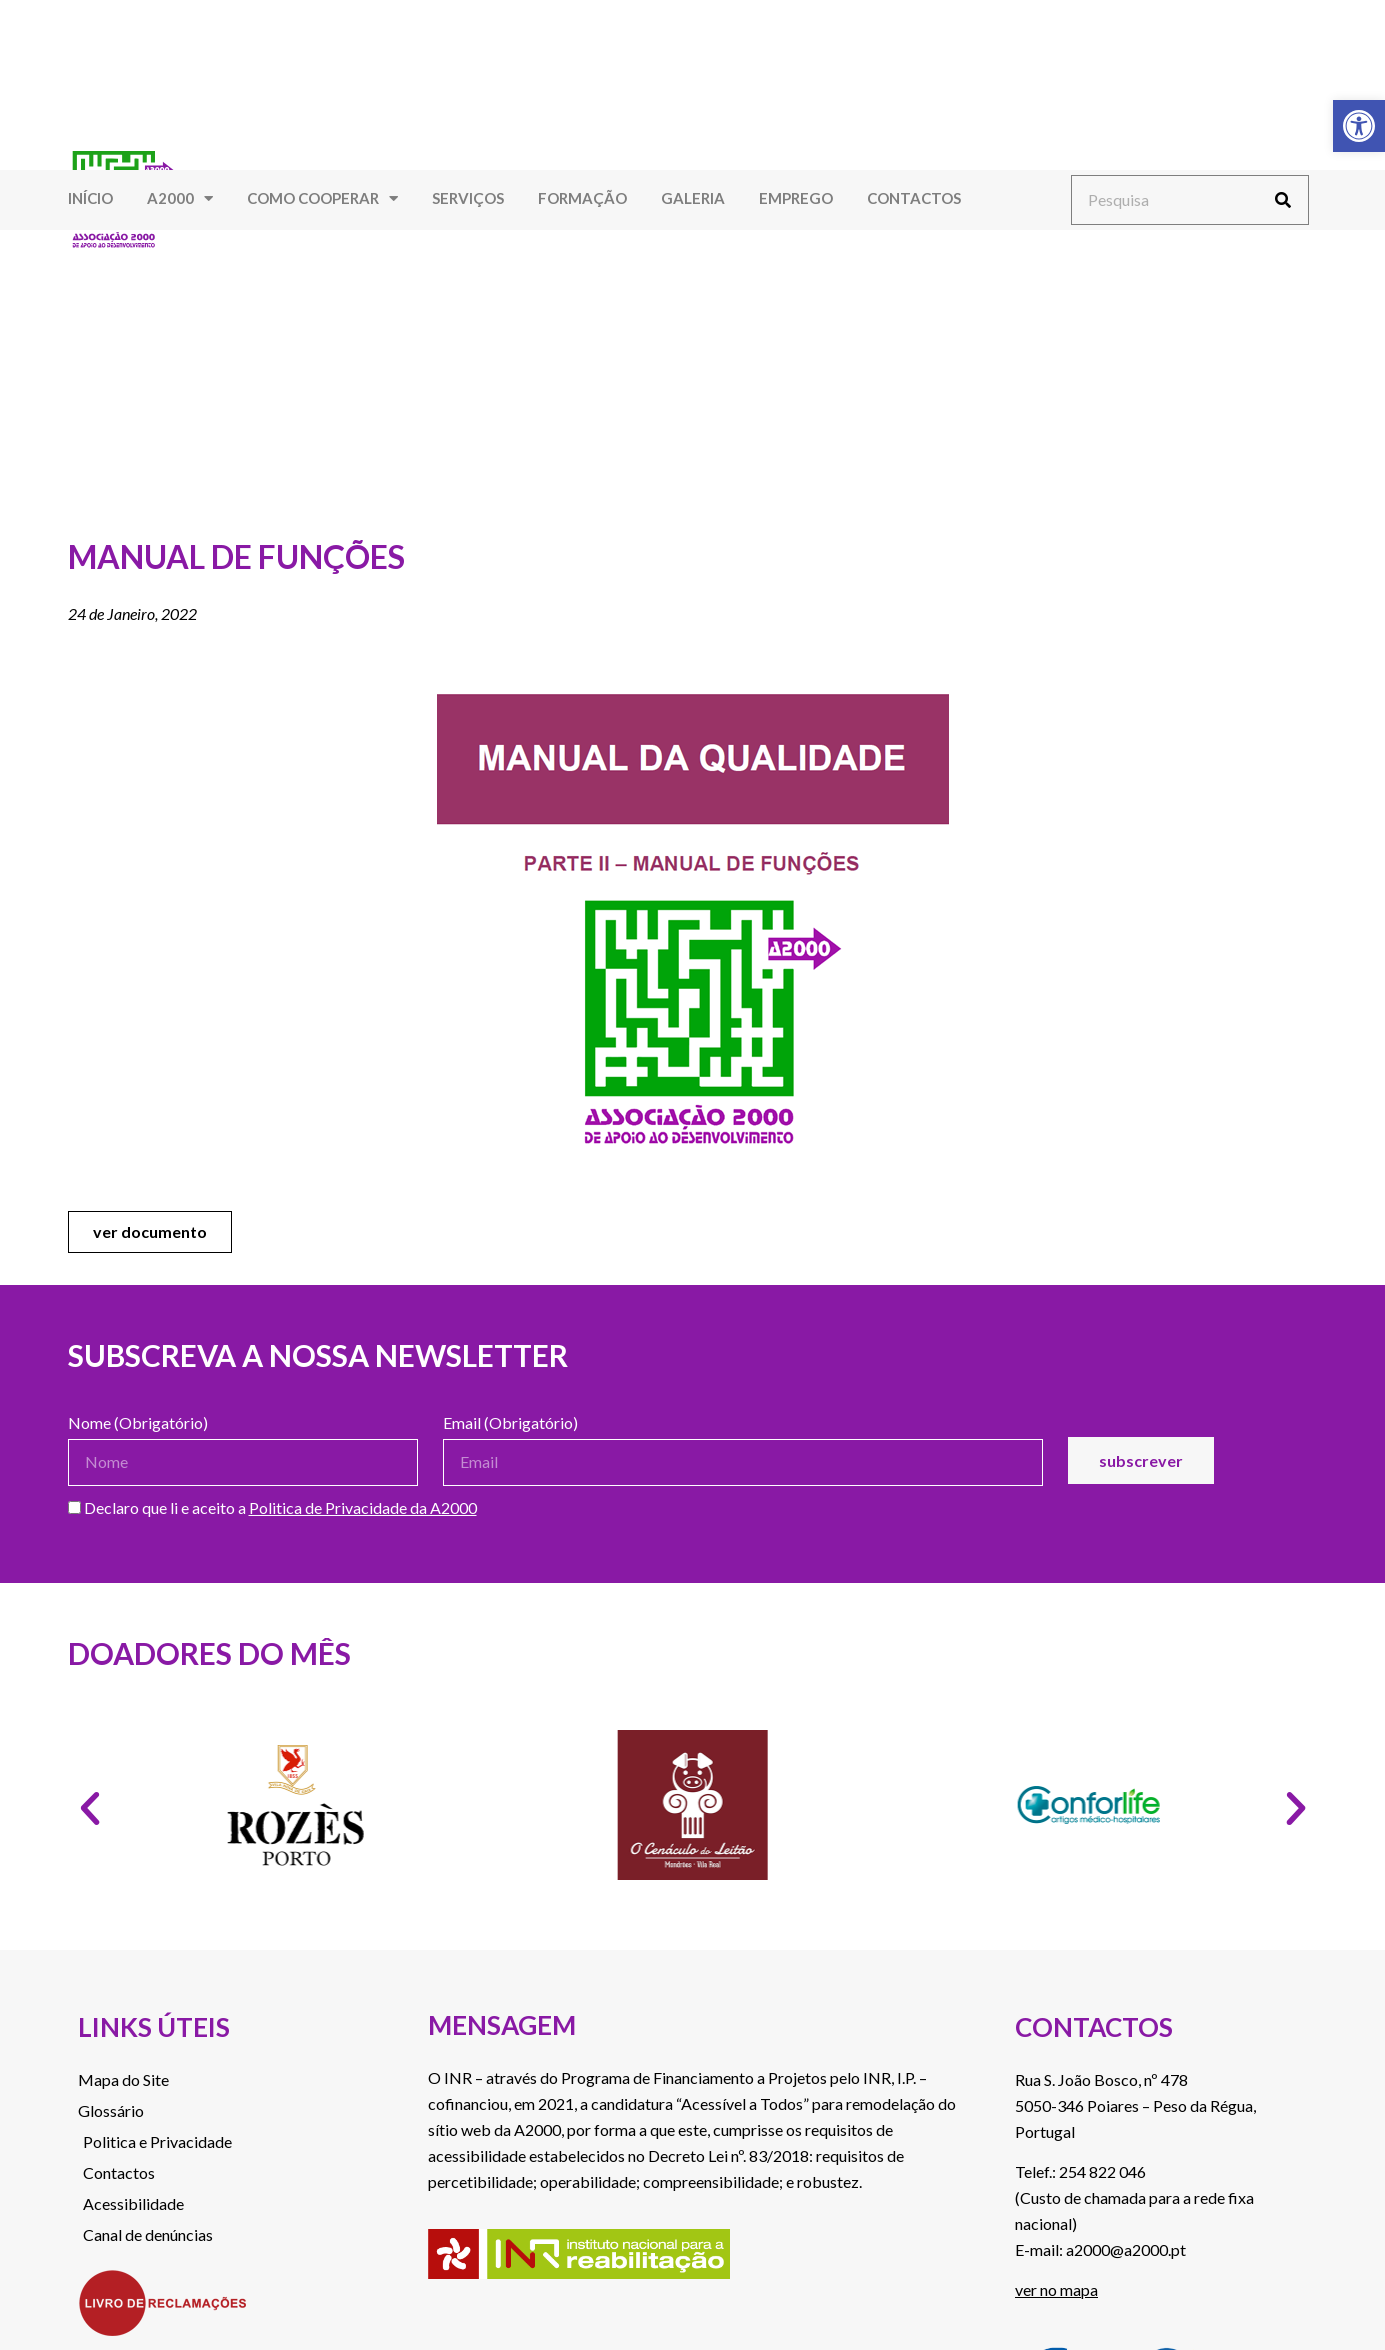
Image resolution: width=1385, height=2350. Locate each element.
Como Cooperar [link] (322, 198)
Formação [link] (582, 198)
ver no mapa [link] (1056, 2289)
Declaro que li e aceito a (272, 1508)
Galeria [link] (693, 198)
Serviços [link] (468, 198)
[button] (90, 1809)
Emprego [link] (796, 198)
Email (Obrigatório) (510, 1423)
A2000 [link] (180, 198)
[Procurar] (1283, 200)
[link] (1359, 126)
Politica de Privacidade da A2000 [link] (363, 1507)
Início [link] (90, 198)
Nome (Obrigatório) (138, 1423)
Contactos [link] (914, 198)
